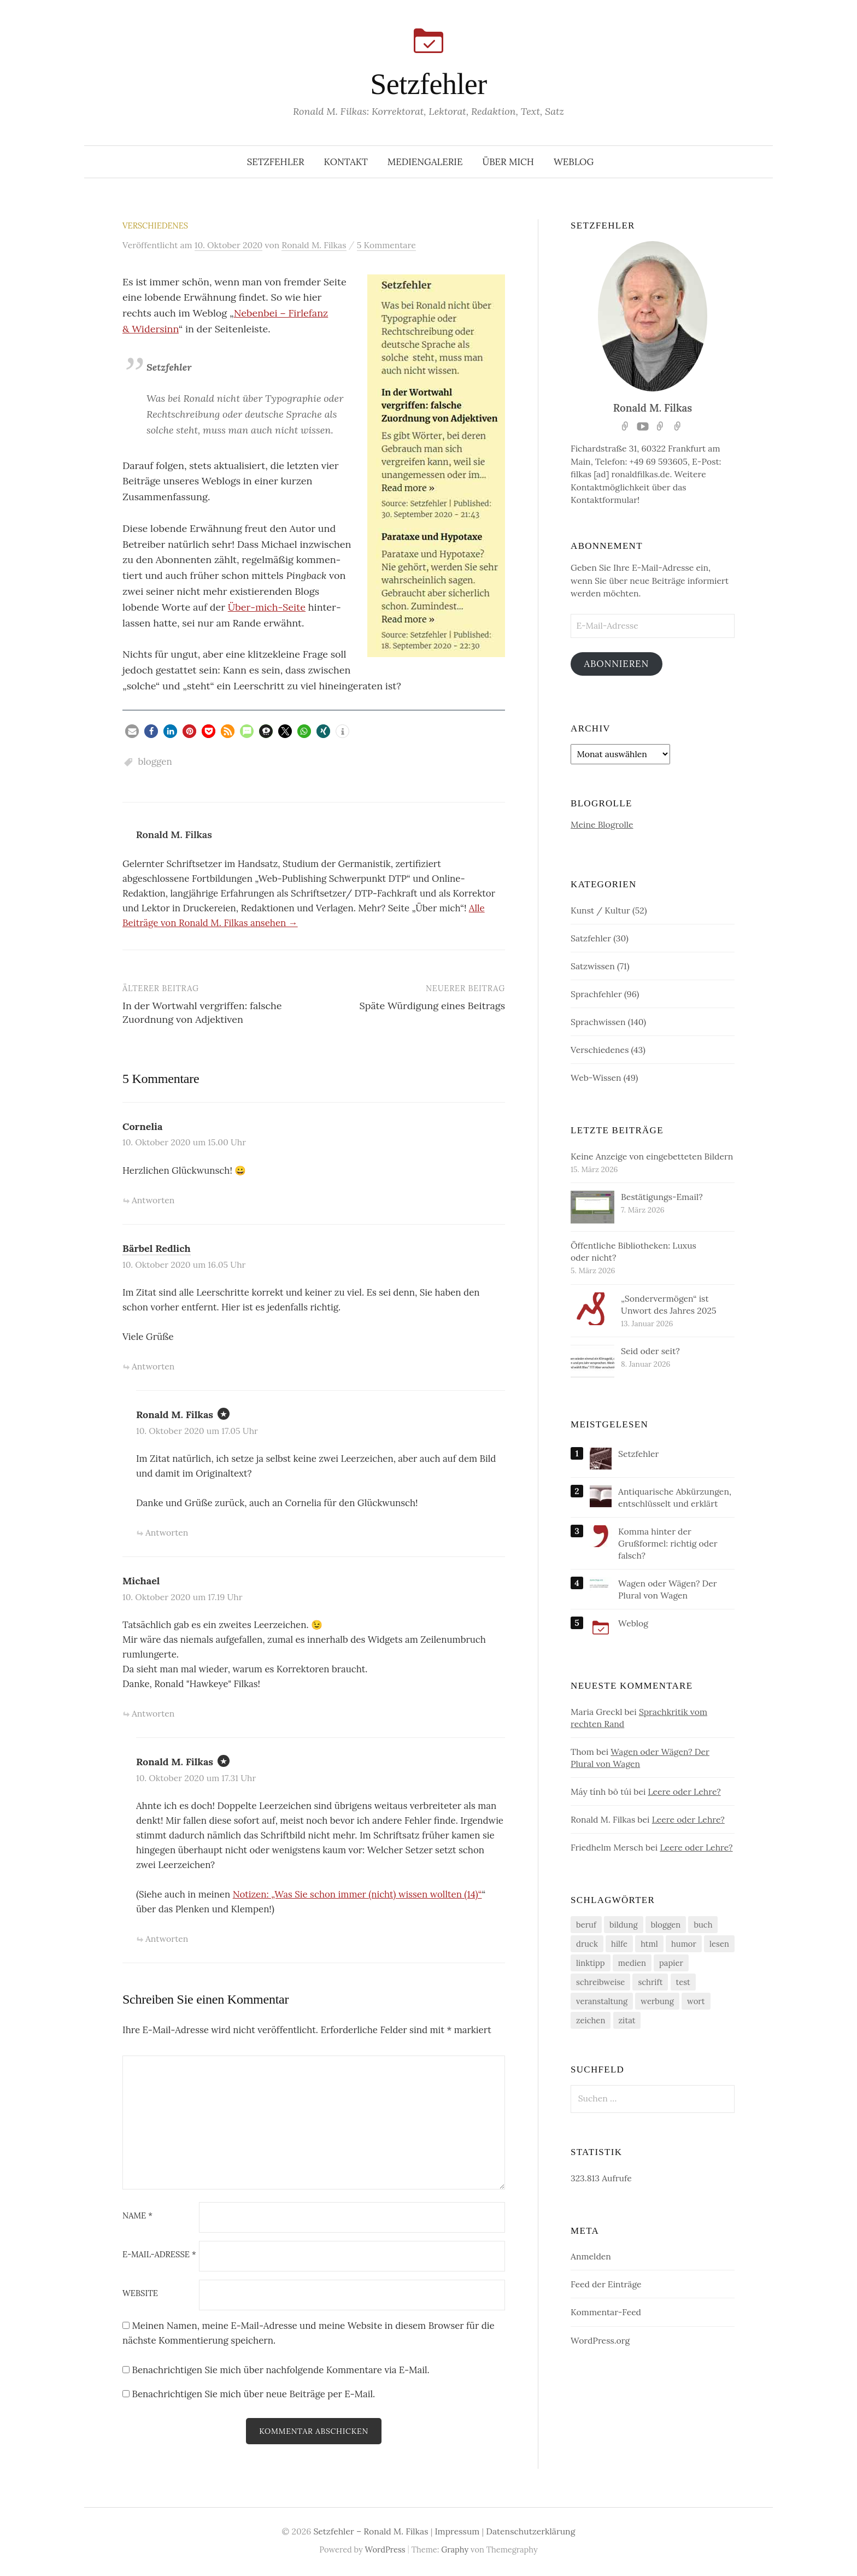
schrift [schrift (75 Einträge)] (650, 1983)
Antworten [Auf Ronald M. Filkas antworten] (166, 1532)
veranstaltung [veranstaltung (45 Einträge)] (601, 2002)
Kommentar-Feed (606, 2313)
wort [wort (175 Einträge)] (696, 2002)
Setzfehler (428, 84)
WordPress (385, 2551)
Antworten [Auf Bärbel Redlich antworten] (153, 1366)
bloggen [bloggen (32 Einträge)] (665, 1926)
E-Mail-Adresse (159, 2255)
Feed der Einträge (606, 2285)
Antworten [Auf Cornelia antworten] (153, 1200)
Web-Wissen (596, 1078)
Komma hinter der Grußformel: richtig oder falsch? (667, 1544)
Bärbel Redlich (156, 1248)
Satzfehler (591, 939)
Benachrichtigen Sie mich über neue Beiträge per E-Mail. (253, 2394)
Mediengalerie (425, 162)
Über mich (509, 162)
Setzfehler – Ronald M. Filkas (370, 2532)
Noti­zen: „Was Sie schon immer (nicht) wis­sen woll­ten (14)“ (357, 1894)
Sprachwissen (598, 1022)
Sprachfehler (596, 995)
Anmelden (591, 2257)
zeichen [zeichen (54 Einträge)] (590, 2021)
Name (137, 2216)
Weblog (574, 162)
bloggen (155, 762)
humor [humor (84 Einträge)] (683, 1945)
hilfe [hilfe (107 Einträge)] (619, 1945)
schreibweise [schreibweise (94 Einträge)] (600, 1983)
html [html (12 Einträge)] (649, 1945)
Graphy (454, 2551)
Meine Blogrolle (602, 825)
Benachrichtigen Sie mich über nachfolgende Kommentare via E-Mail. (280, 2370)
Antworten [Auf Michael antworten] (153, 1713)
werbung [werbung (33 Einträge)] (657, 2002)
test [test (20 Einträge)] (683, 1983)
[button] (132, 731)
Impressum (457, 2532)
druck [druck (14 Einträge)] (587, 1945)
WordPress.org (600, 2340)
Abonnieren (619, 664)
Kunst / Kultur (600, 911)
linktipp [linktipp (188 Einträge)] (590, 1964)
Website (140, 2294)
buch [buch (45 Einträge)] (703, 1926)
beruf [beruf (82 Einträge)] (586, 1926)
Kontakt (346, 162)
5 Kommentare (386, 244)
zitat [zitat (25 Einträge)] (627, 2021)
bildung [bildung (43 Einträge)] (623, 1926)
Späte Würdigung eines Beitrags (432, 1005)
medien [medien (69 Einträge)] (632, 1964)
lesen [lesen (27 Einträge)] (719, 1945)
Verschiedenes (155, 225)
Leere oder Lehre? (684, 1792)
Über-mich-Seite (267, 607)
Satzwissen (593, 967)
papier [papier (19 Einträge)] (671, 1964)
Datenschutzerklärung (530, 2532)
